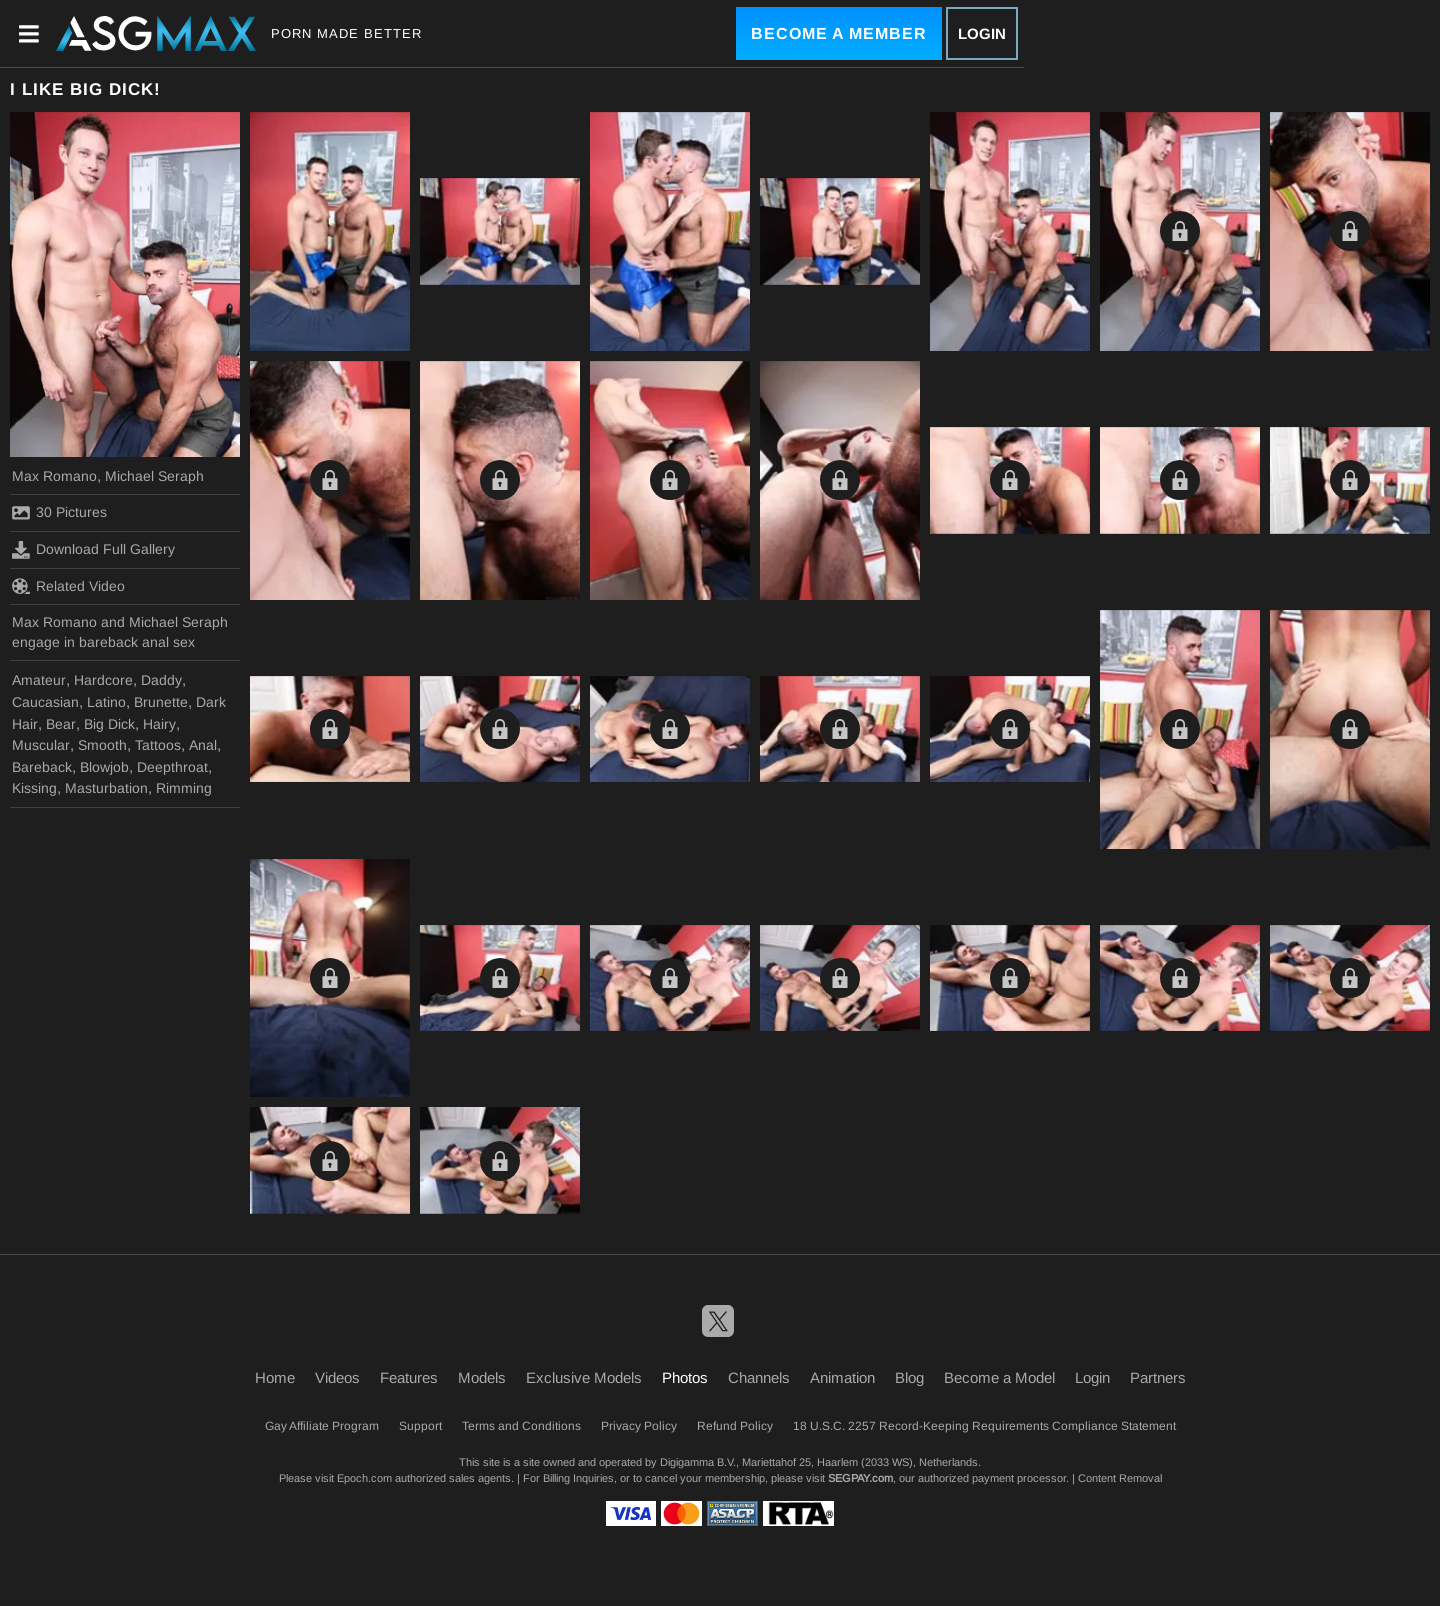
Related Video (68, 586)
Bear (61, 724)
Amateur (39, 680)
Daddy (161, 680)
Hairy (159, 724)
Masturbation (106, 788)
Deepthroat (172, 767)
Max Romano (54, 476)
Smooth (102, 745)
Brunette (161, 702)
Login (982, 33)
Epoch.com (364, 1478)
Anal (203, 745)
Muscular (41, 745)
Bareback (42, 767)
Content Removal (1120, 1478)
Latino (106, 702)
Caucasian (45, 702)
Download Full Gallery (93, 550)
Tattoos (158, 745)
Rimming (184, 788)
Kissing (34, 788)
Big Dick (109, 724)
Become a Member (839, 33)
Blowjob (104, 767)
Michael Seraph (154, 476)
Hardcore (103, 680)
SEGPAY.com (860, 1478)
